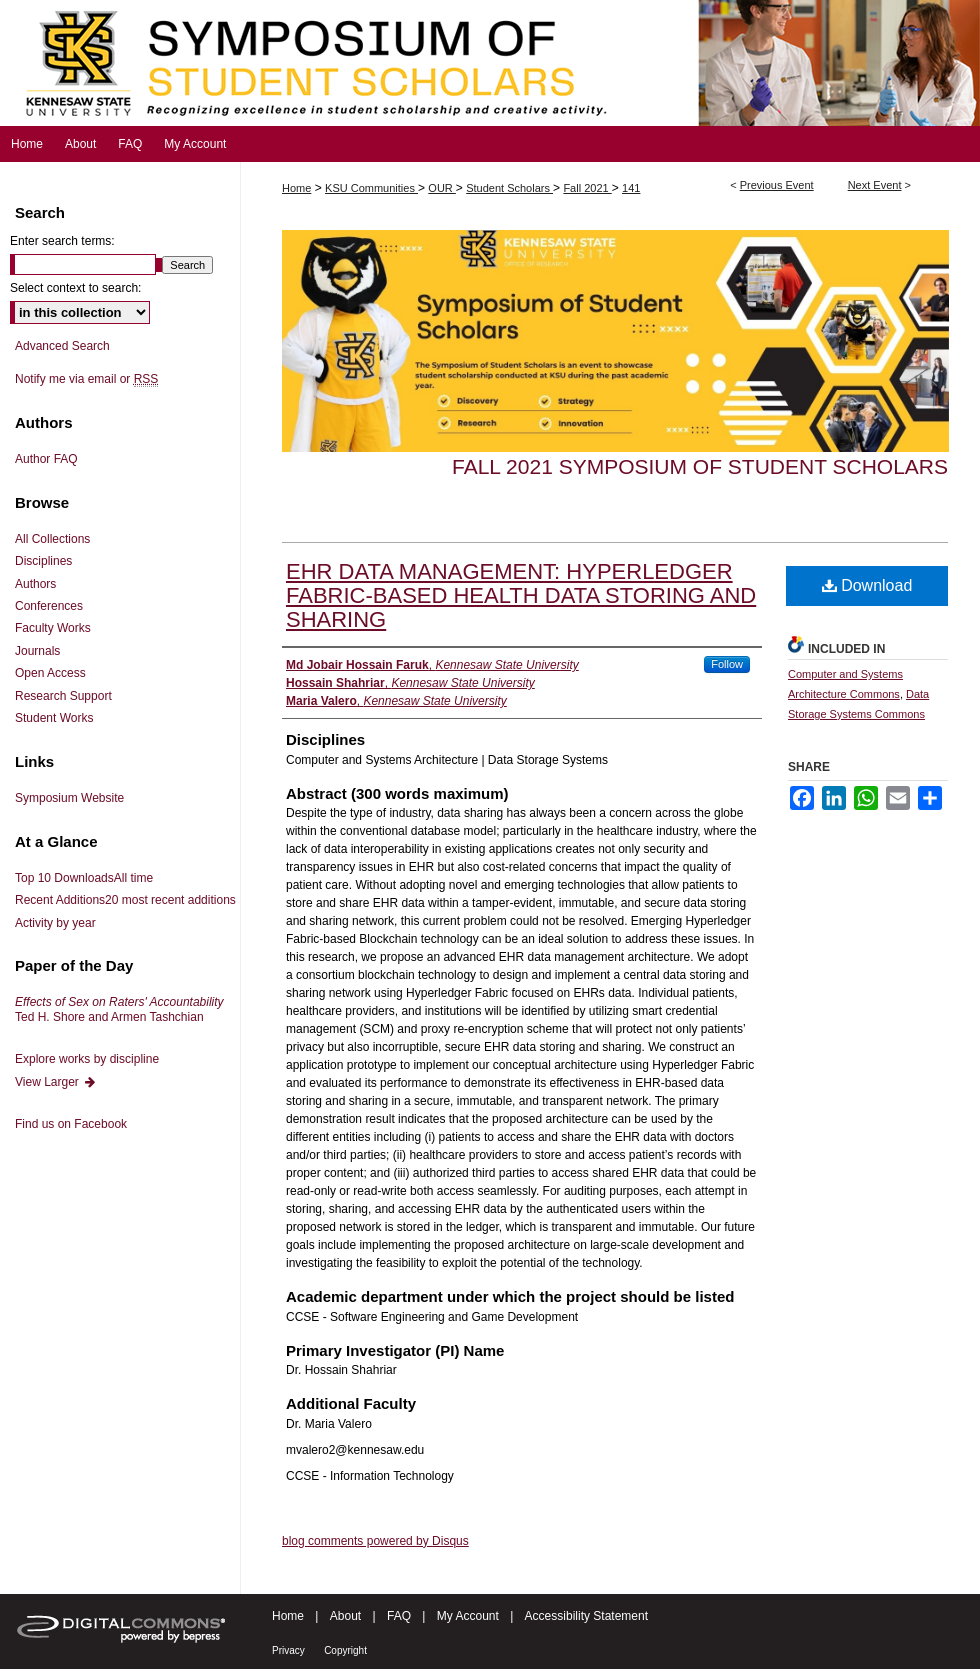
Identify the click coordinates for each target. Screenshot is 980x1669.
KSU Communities (371, 188)
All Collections (52, 539)
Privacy (288, 1650)
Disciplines (43, 561)
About (345, 1616)
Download (867, 585)
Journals (37, 651)
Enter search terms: (62, 241)
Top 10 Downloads (84, 878)
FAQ (399, 1616)
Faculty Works (53, 628)
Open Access (50, 673)
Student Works (54, 718)
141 (631, 188)
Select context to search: (75, 288)
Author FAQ (46, 459)
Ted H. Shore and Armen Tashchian (119, 1009)
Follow (727, 664)
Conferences (49, 606)
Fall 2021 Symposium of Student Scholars (700, 466)
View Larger (56, 1082)
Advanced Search (62, 346)
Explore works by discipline (87, 1059)
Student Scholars (509, 188)
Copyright (345, 1650)
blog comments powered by (375, 1541)
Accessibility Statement (586, 1616)
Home (296, 188)
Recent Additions (125, 900)
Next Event (875, 185)
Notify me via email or (86, 379)
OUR (442, 188)
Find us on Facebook (71, 1124)
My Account (468, 1616)
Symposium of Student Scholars (490, 63)
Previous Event (777, 185)
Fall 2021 (587, 188)
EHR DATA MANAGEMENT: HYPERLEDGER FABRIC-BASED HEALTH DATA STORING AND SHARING (521, 595)
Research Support (63, 696)
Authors (35, 584)
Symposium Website (69, 798)
